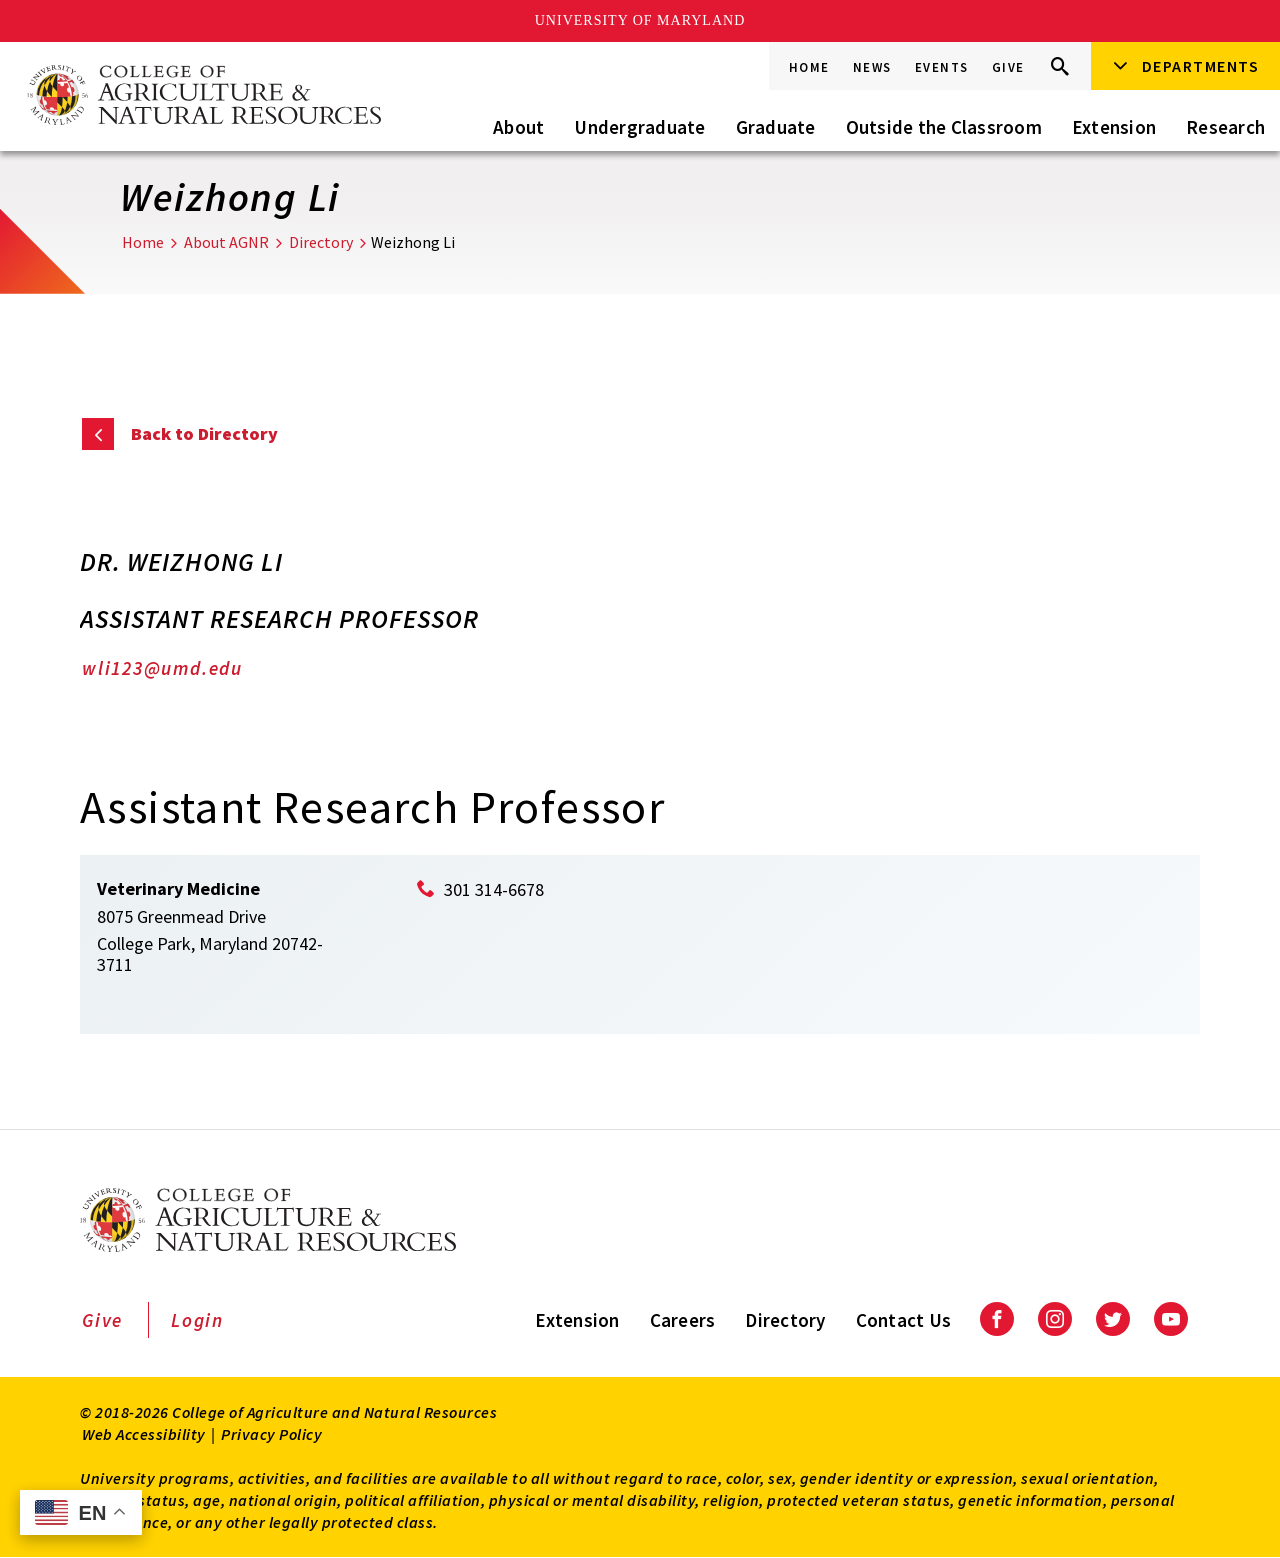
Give (1008, 67)
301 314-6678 (494, 889)
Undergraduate (639, 127)
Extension (1114, 127)
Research (1225, 127)
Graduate (776, 127)
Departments (1201, 66)
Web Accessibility (144, 1434)
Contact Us (904, 1320)
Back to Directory (204, 433)
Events (942, 67)
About (518, 127)
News (872, 67)
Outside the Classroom (944, 127)
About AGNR (226, 242)
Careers (683, 1320)
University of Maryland (640, 20)
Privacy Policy (271, 1434)
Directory (321, 242)
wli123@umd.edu (162, 668)
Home (809, 67)
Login (197, 1320)
